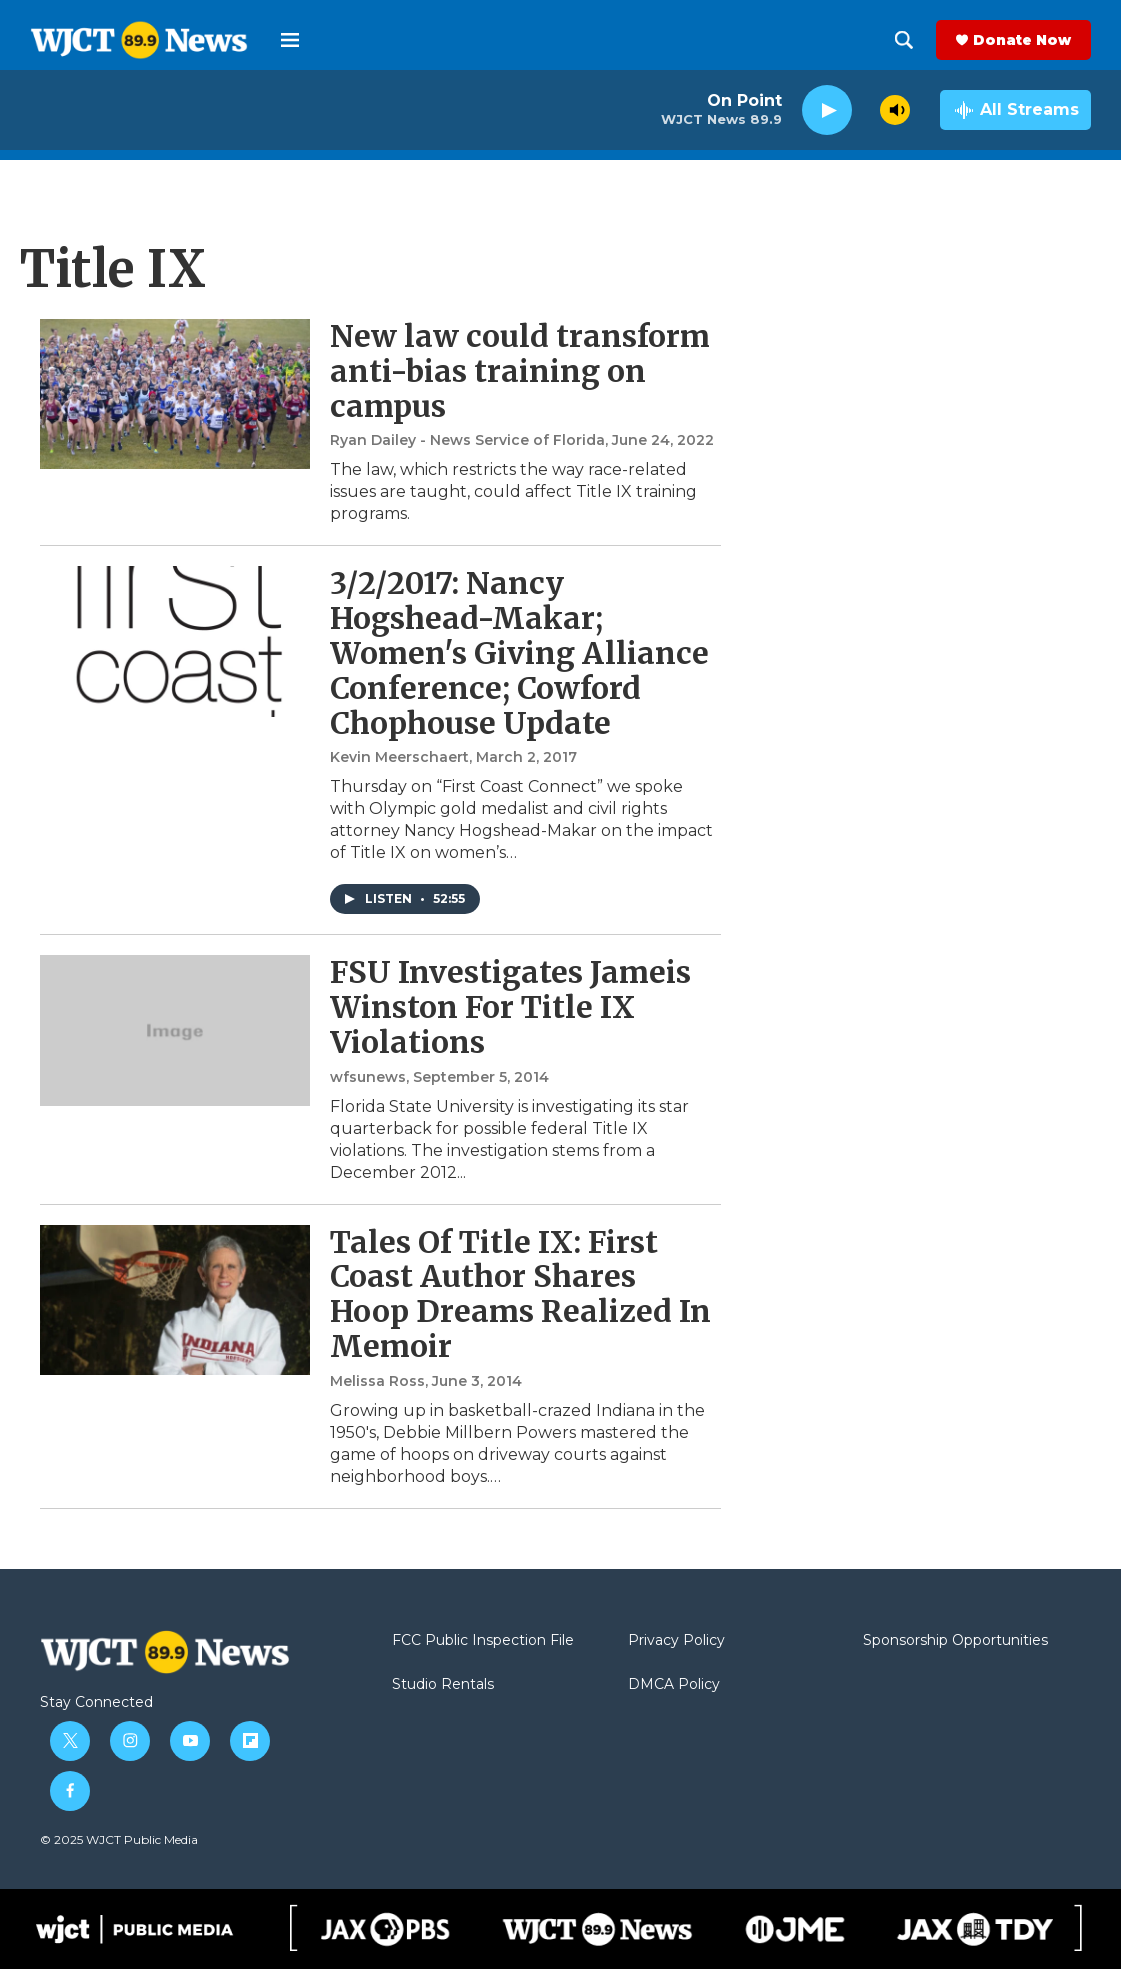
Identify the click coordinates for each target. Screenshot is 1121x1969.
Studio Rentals (443, 1685)
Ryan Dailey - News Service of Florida (467, 440)
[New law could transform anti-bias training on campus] (175, 394)
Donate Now (1022, 40)
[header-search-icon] (904, 40)
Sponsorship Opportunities (955, 1641)
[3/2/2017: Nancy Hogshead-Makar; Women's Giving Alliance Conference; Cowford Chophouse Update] (175, 641)
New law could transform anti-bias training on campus (520, 371)
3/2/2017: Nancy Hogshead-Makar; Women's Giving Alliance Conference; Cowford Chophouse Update (519, 652)
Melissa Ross (377, 1381)
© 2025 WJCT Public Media (119, 1839)
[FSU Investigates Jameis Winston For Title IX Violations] (175, 1030)
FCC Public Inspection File (483, 1641)
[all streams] (1015, 110)
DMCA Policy (674, 1685)
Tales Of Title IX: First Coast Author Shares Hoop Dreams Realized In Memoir (520, 1294)
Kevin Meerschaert (399, 757)
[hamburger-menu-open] (290, 40)
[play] (827, 110)
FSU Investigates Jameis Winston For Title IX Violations (510, 1007)
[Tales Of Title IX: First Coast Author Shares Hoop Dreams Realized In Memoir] (175, 1300)
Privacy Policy (676, 1641)
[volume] (895, 110)
